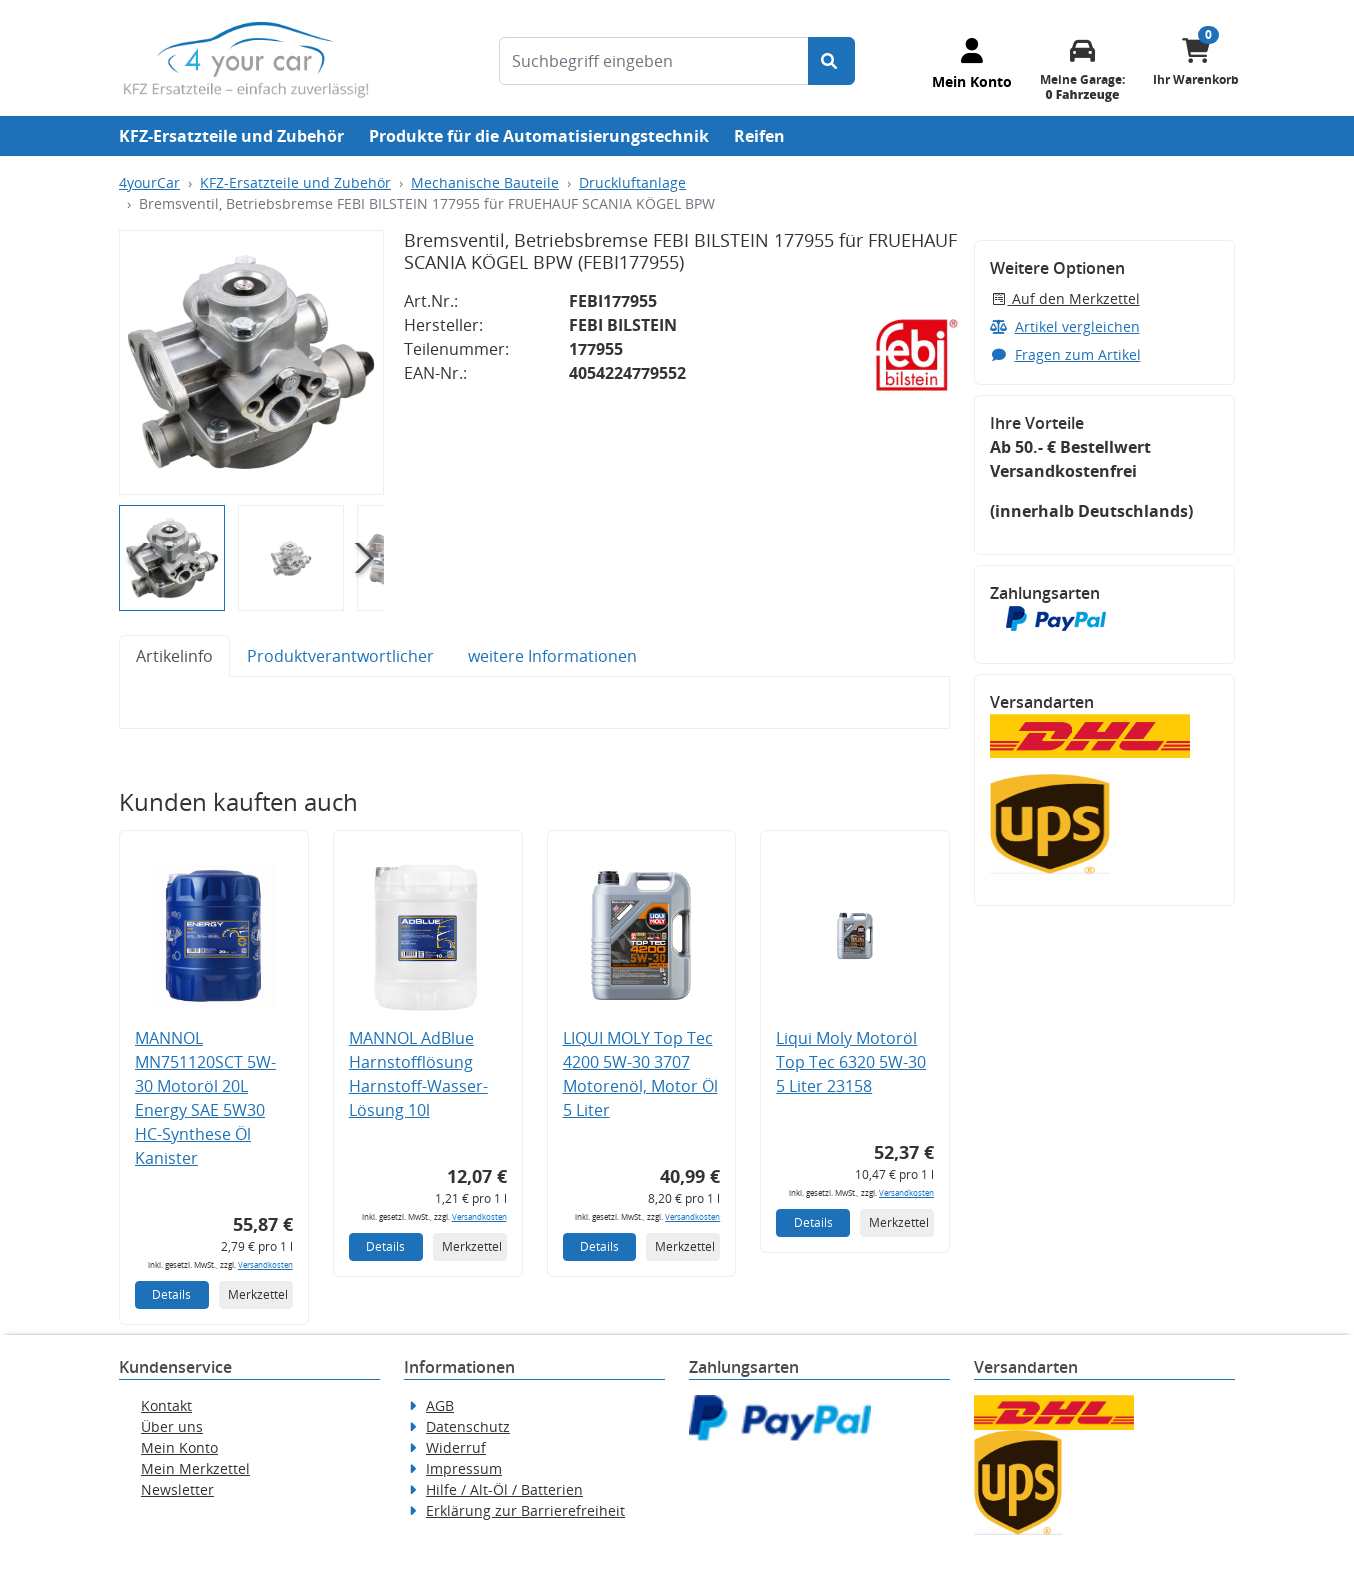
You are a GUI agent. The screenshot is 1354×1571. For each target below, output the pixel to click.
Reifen (759, 136)
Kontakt (166, 1405)
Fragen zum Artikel (1065, 354)
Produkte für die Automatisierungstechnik (539, 136)
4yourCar (149, 182)
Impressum (464, 1468)
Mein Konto (179, 1447)
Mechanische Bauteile (485, 182)
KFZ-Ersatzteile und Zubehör (231, 136)
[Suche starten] (831, 61)
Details (171, 1294)
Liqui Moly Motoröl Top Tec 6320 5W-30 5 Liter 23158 (851, 1062)
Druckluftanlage (632, 182)
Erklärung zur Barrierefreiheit (525, 1510)
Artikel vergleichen (1065, 326)
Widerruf (456, 1447)
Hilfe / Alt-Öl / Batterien (504, 1489)
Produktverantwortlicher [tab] (340, 656)
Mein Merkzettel (195, 1468)
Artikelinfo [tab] (174, 656)
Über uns (172, 1426)
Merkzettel (258, 1294)
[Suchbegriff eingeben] (654, 61)
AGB (440, 1405)
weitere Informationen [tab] (552, 656)
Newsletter (177, 1489)
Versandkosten (265, 1264)
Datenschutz (468, 1426)
